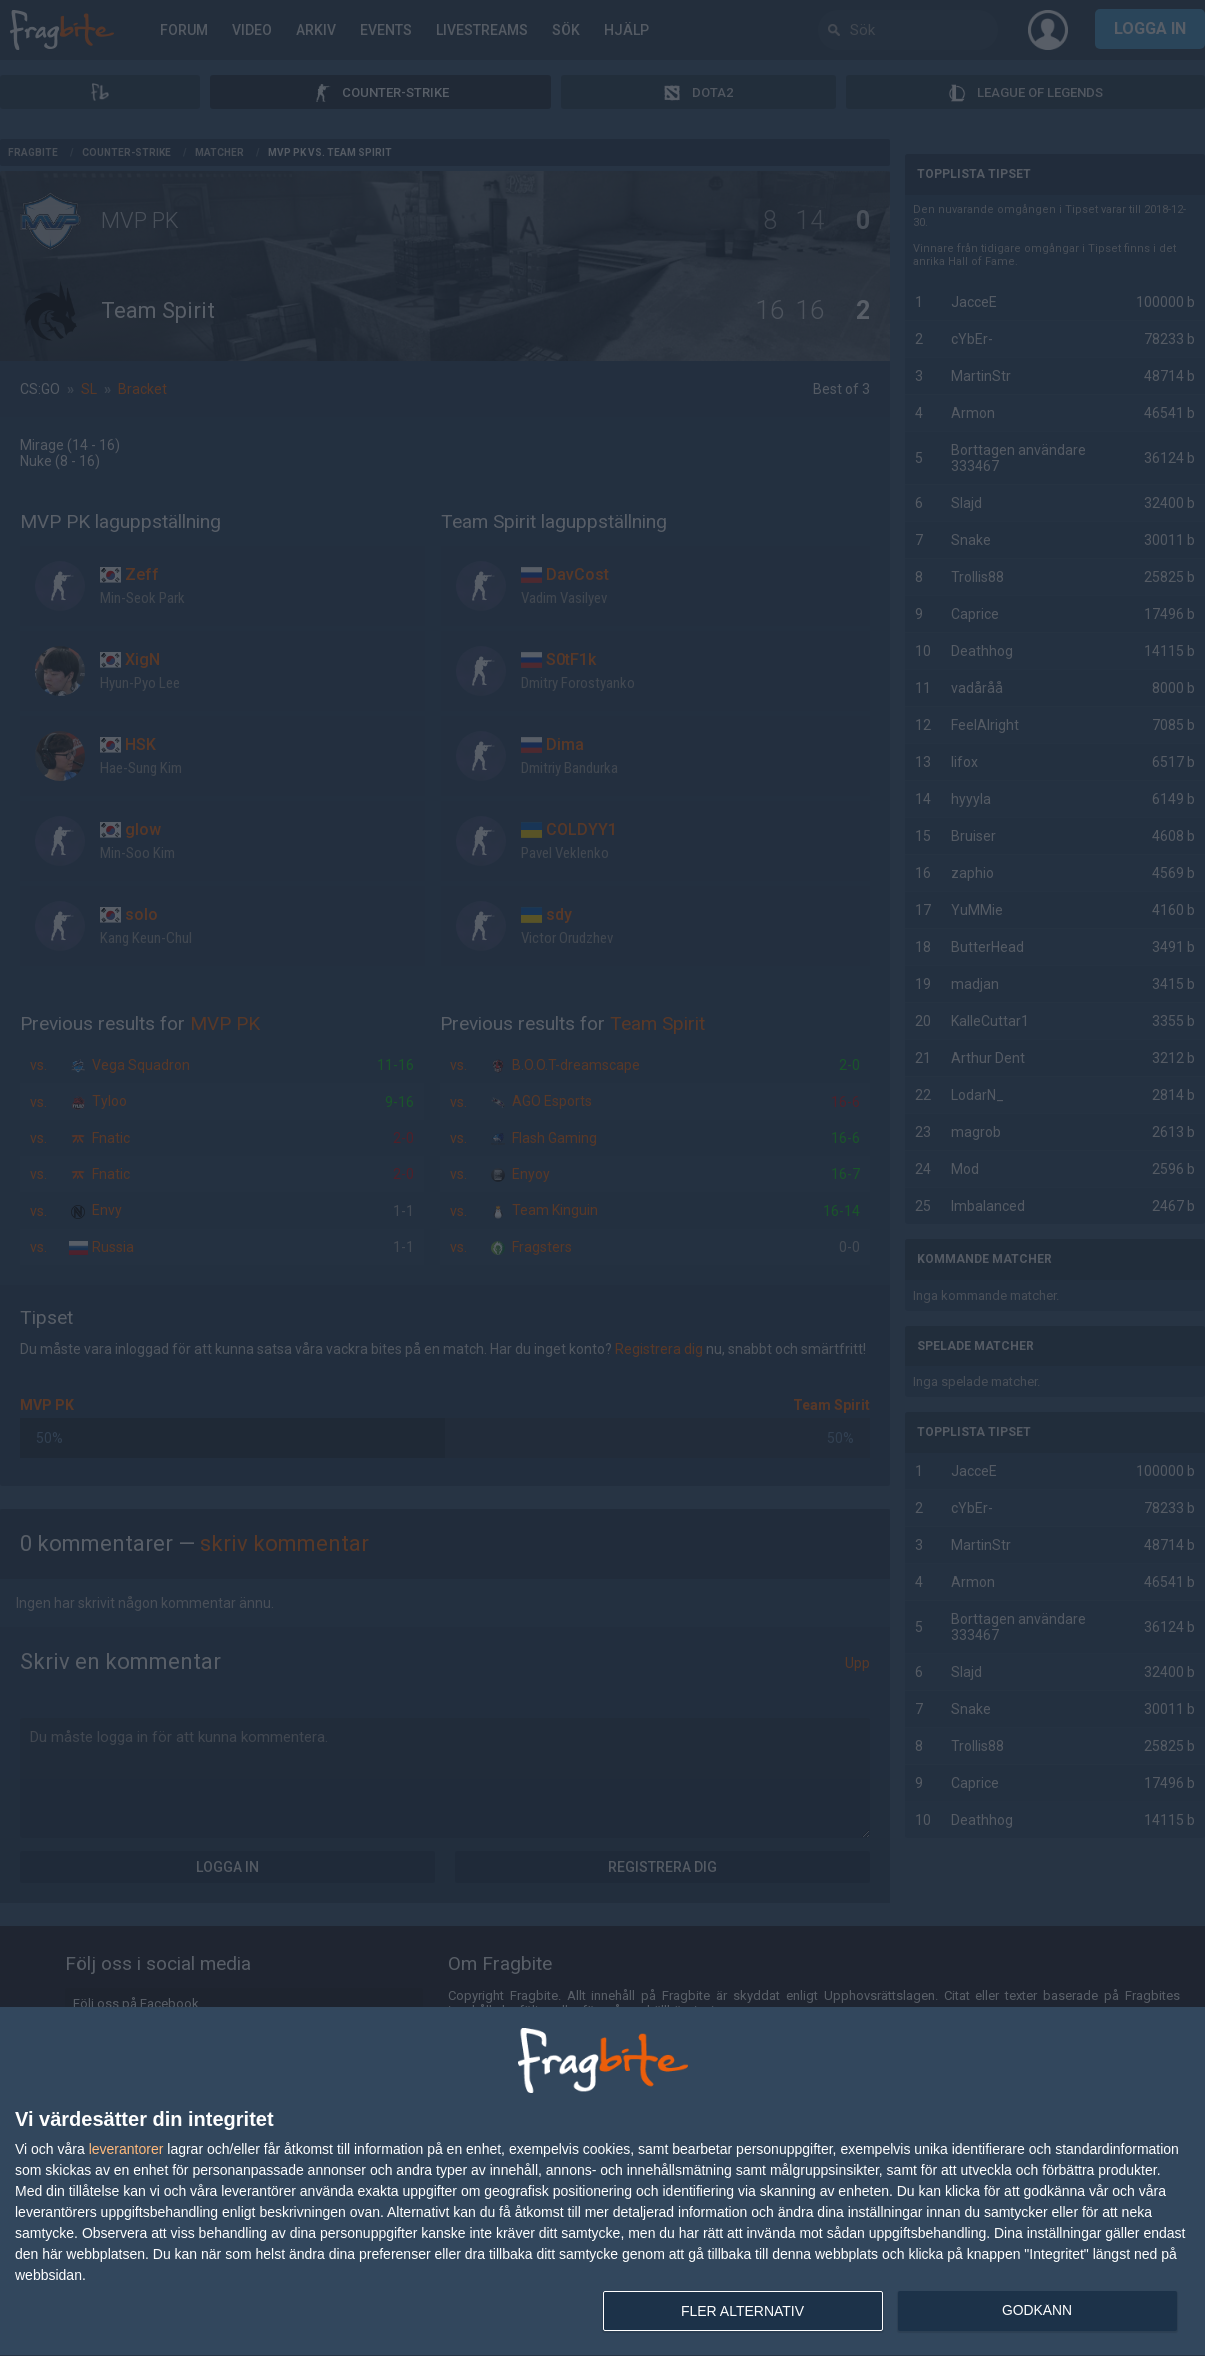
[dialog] (602, 2182)
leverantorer (126, 2149)
